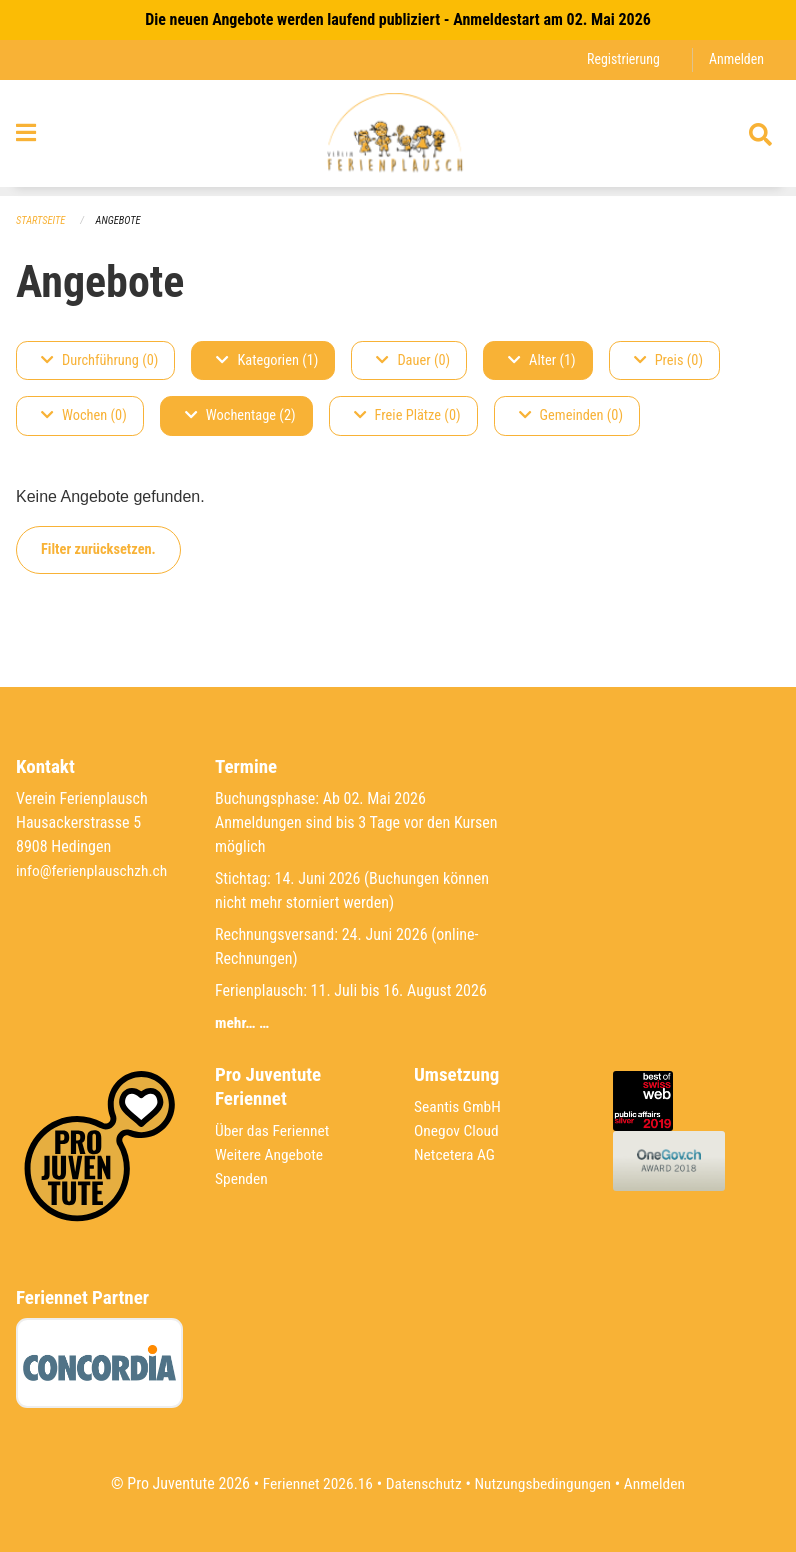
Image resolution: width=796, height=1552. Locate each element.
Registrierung (620, 59)
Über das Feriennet (274, 1130)
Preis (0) (668, 360)
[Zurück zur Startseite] (397, 138)
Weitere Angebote (271, 1154)
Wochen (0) (84, 416)
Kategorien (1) (267, 360)
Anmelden (735, 59)
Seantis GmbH (459, 1106)
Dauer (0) (413, 360)
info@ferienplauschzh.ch (94, 870)
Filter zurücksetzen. (98, 549)
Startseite (42, 220)
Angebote (121, 220)
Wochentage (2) (240, 416)
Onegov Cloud (458, 1130)
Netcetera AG (456, 1154)
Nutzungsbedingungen (544, 1483)
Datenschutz (422, 1483)
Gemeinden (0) (571, 416)
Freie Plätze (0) (407, 416)
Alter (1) (542, 360)
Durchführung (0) (99, 360)
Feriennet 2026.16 (313, 1483)
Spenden (242, 1178)
